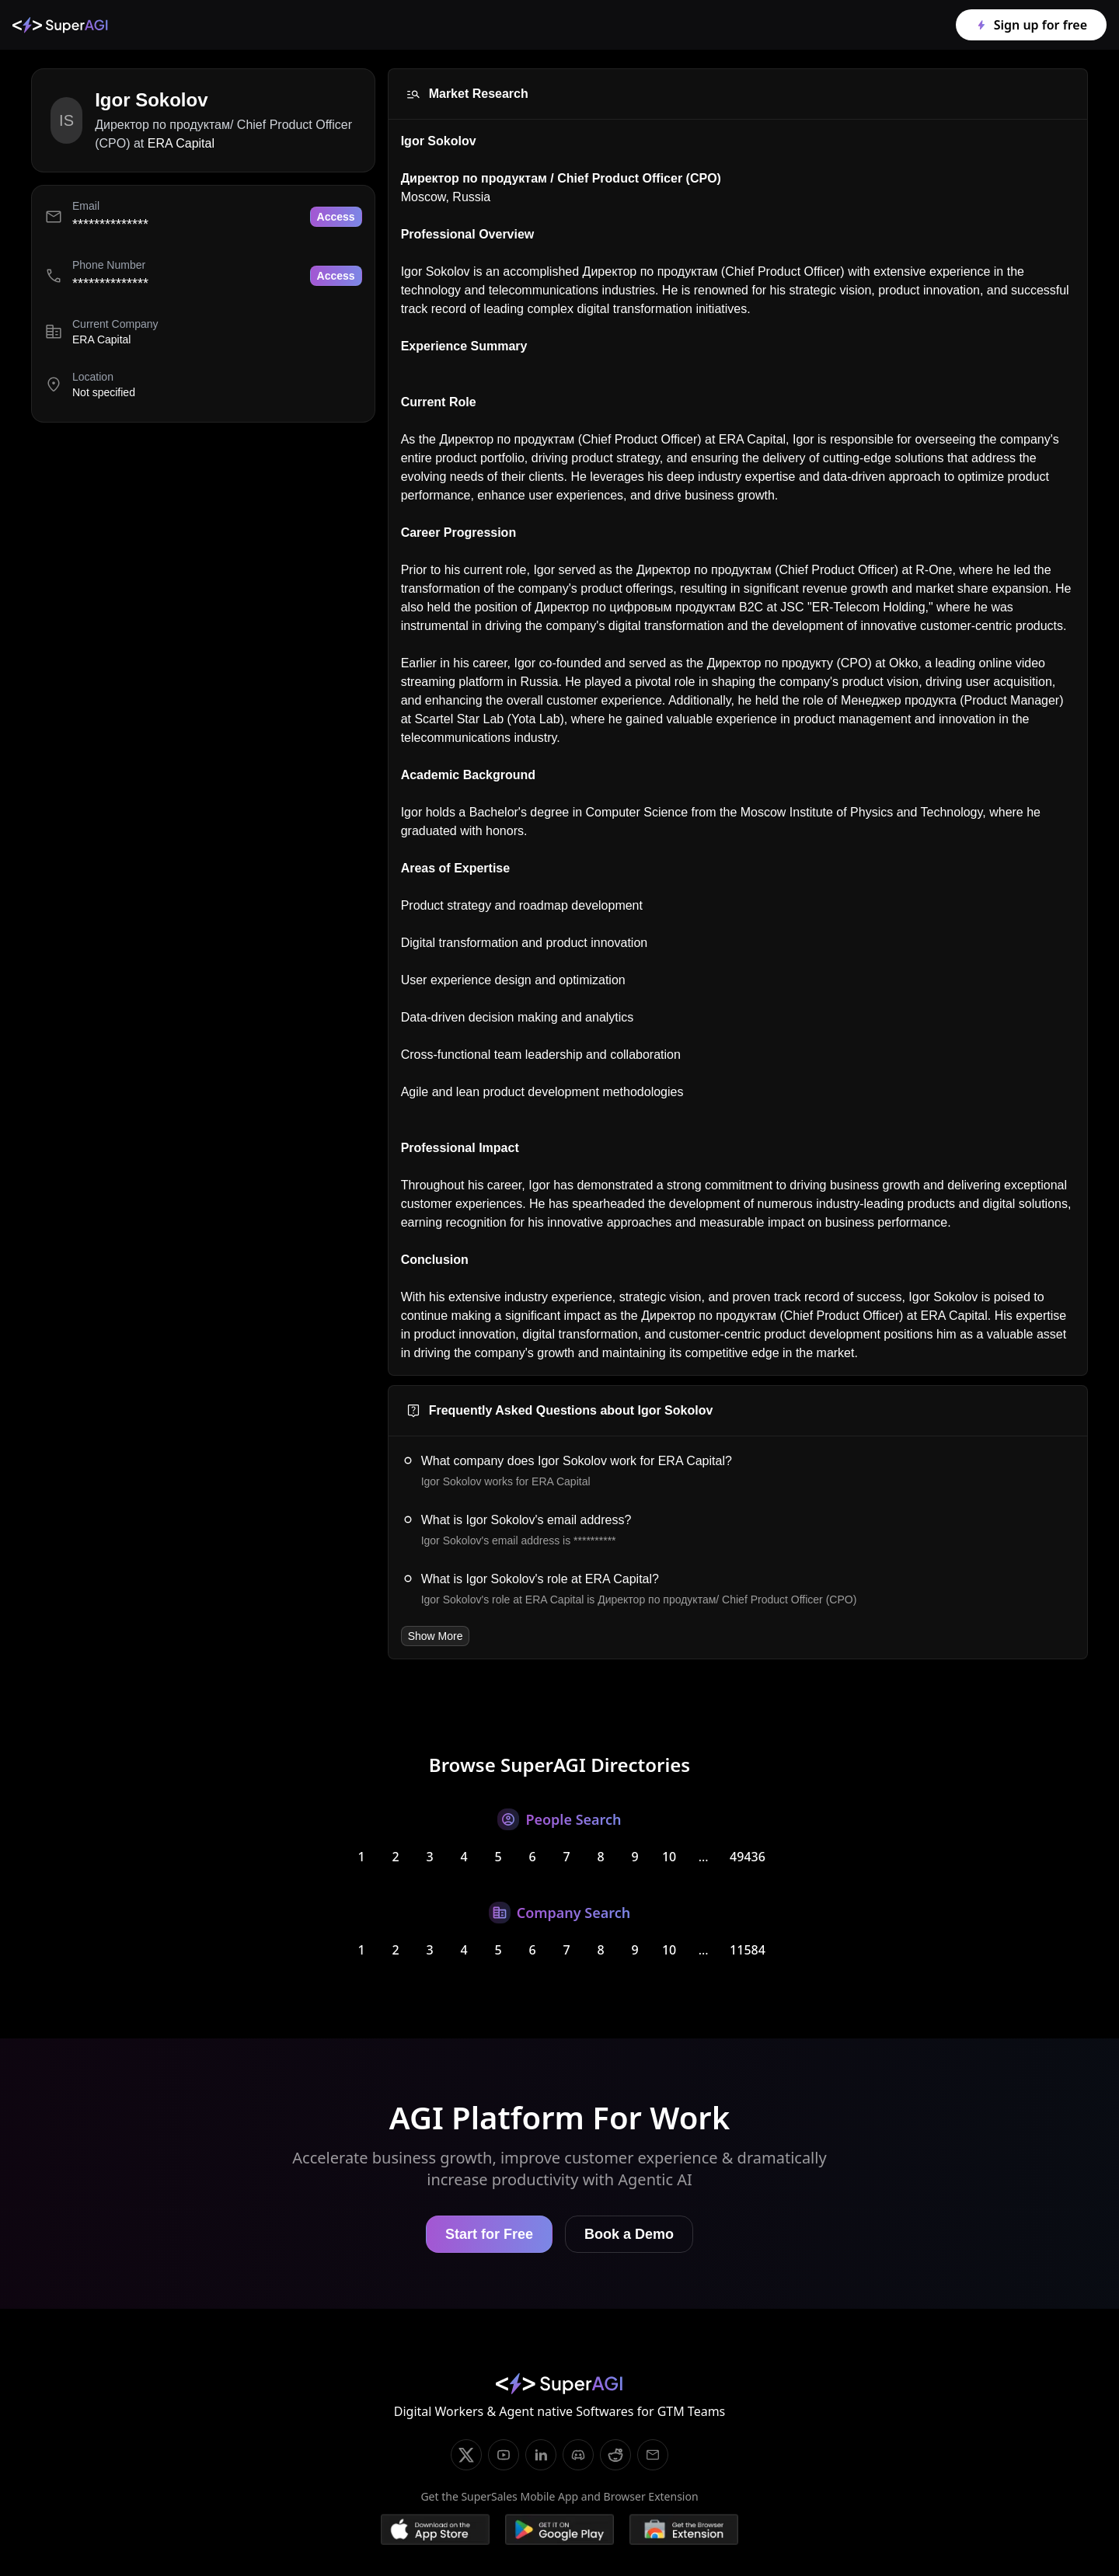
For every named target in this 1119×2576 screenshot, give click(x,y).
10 (669, 1856)
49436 (747, 1856)
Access (336, 217)
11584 (747, 1949)
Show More (435, 1636)
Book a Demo (629, 2234)
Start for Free (489, 2234)
